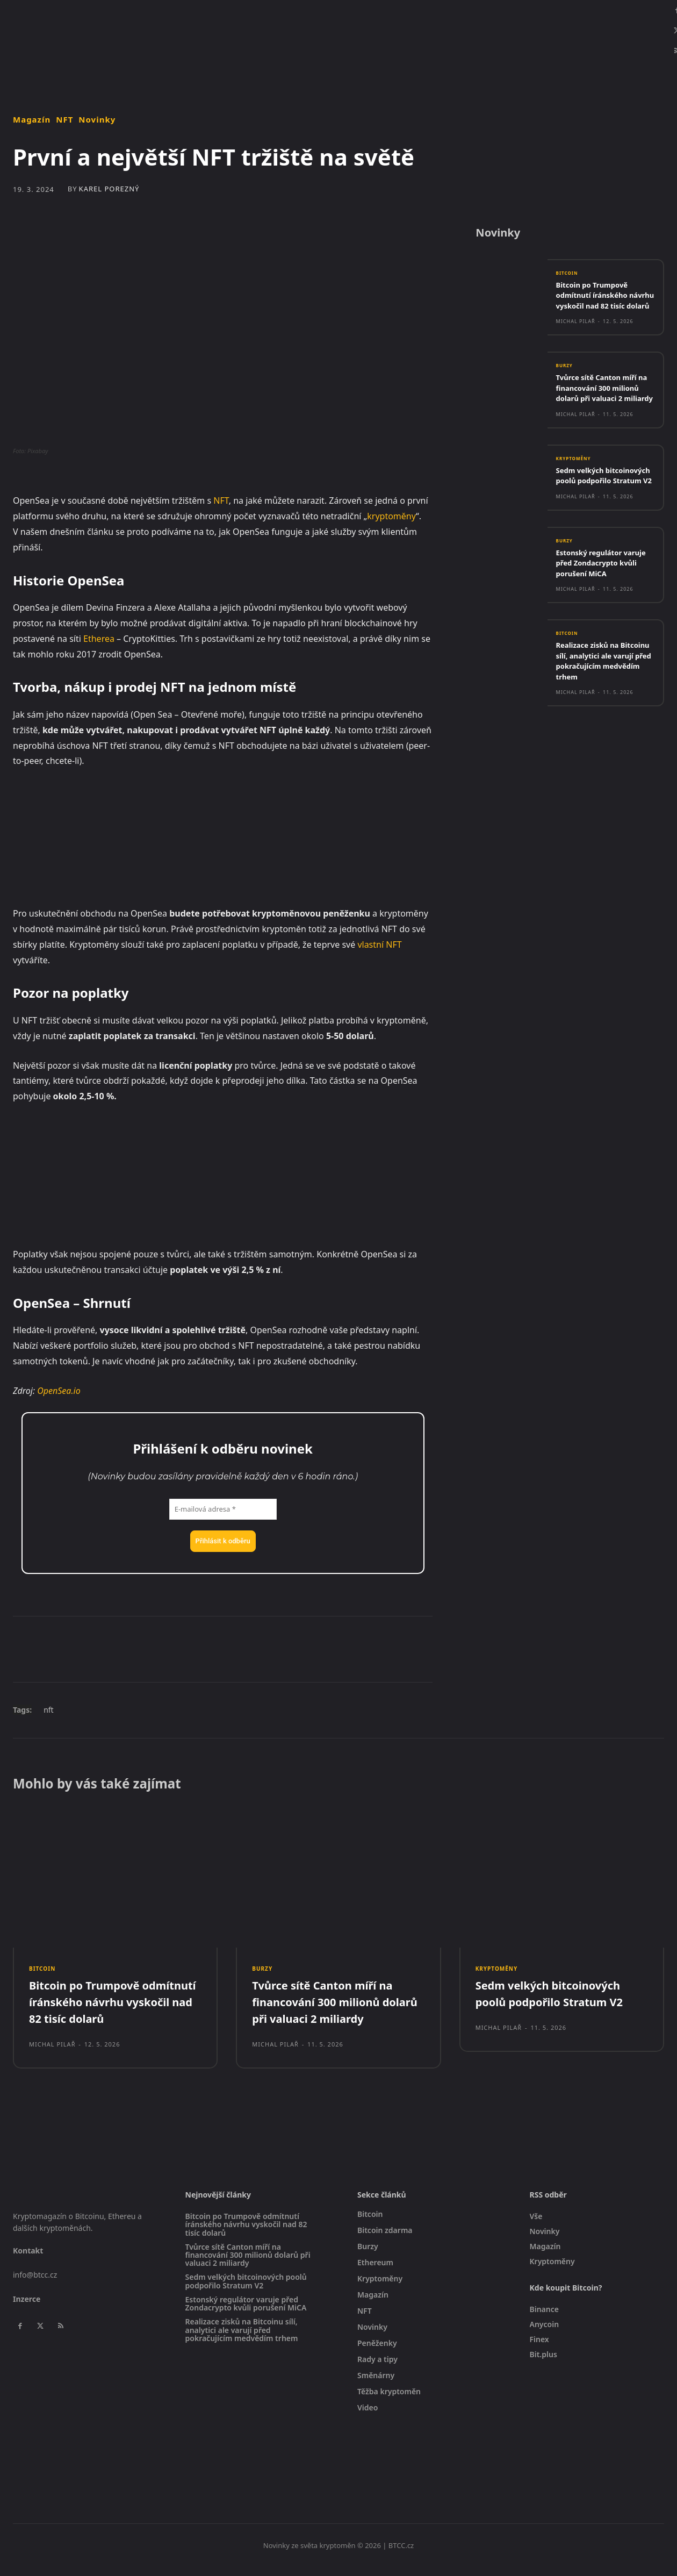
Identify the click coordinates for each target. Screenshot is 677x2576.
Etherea (98, 639)
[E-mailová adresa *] (223, 1509)
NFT (64, 120)
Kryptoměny (577, 487)
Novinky (97, 120)
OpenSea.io (58, 1391)
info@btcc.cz (35, 2283)
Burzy (566, 382)
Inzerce (26, 2307)
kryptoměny (391, 516)
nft (49, 1710)
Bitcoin (569, 278)
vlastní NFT (379, 944)
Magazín (32, 120)
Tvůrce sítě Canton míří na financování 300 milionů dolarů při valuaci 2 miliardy (602, 410)
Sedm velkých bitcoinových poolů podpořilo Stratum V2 (599, 509)
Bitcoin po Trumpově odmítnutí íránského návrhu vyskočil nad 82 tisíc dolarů (602, 306)
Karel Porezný (109, 188)
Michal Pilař (575, 337)
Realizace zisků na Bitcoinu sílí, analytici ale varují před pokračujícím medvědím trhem (604, 718)
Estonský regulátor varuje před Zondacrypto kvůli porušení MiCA (594, 609)
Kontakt (28, 2259)
